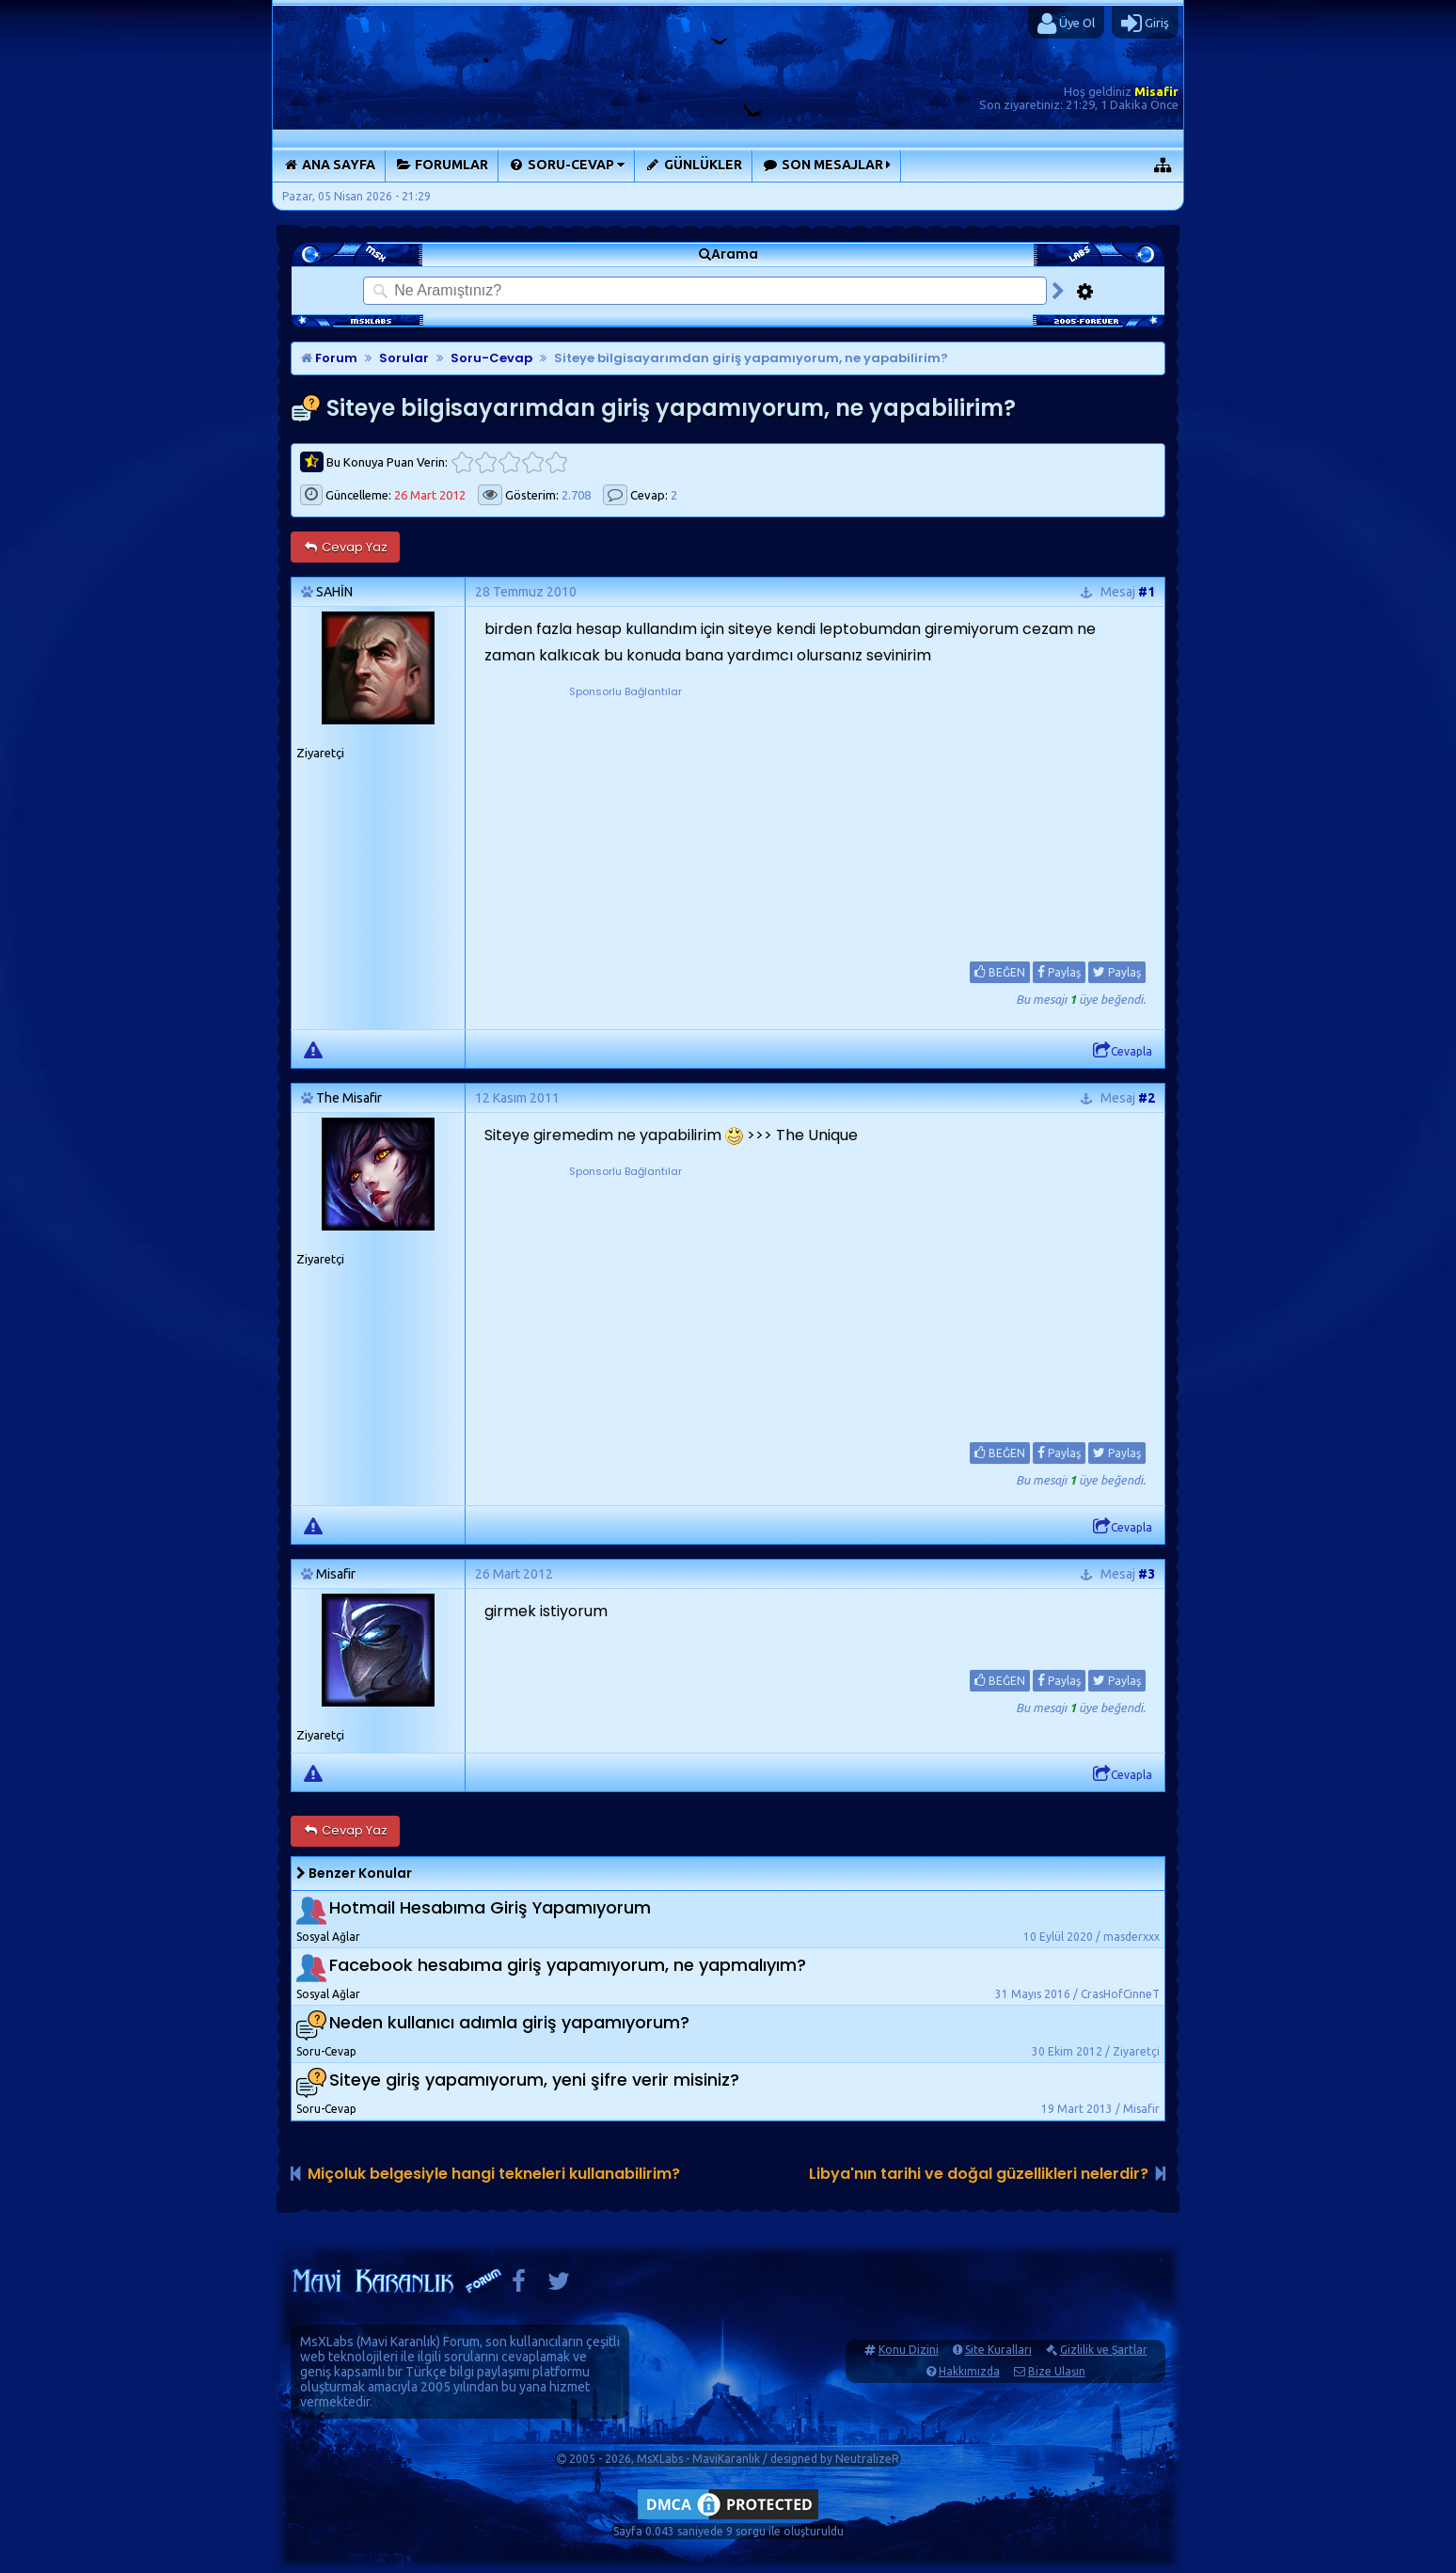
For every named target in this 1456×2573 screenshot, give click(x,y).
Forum (329, 358)
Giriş (1145, 23)
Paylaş (1059, 971)
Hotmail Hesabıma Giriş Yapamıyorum (490, 1907)
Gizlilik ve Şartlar (1103, 2349)
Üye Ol (1066, 23)
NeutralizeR (867, 2459)
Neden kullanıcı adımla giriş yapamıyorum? (509, 2022)
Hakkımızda (969, 2371)
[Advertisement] (625, 818)
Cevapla (1122, 1050)
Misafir (1156, 91)
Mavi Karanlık (398, 2341)
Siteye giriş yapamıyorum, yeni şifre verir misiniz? (534, 2079)
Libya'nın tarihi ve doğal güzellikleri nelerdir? (978, 2173)
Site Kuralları (998, 2349)
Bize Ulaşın (1056, 2371)
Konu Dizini (908, 2349)
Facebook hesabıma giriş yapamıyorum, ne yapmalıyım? (567, 1965)
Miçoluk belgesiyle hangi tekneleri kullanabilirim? (494, 2173)
